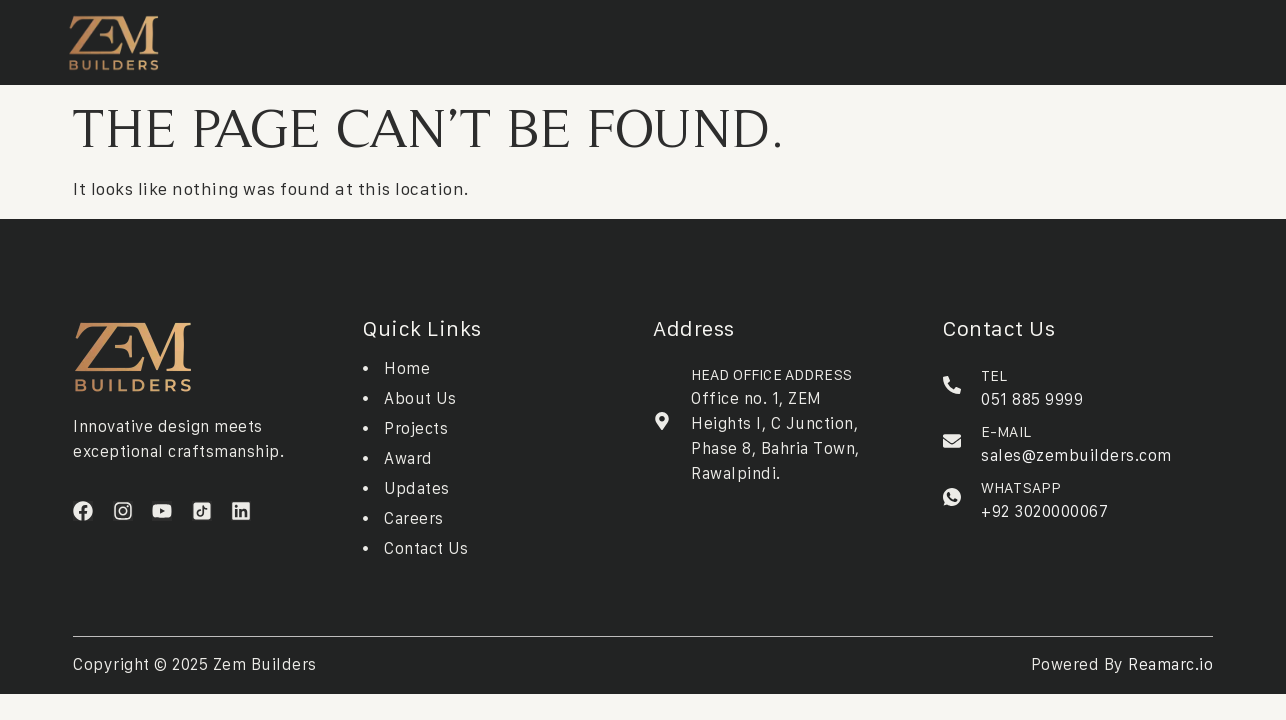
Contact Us (792, 38)
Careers (711, 38)
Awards (571, 38)
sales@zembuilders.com (1076, 455)
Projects (397, 38)
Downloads (491, 38)
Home (244, 38)
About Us (310, 38)
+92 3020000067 (1044, 511)
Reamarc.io (1170, 664)
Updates (640, 38)
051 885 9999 (1032, 399)
